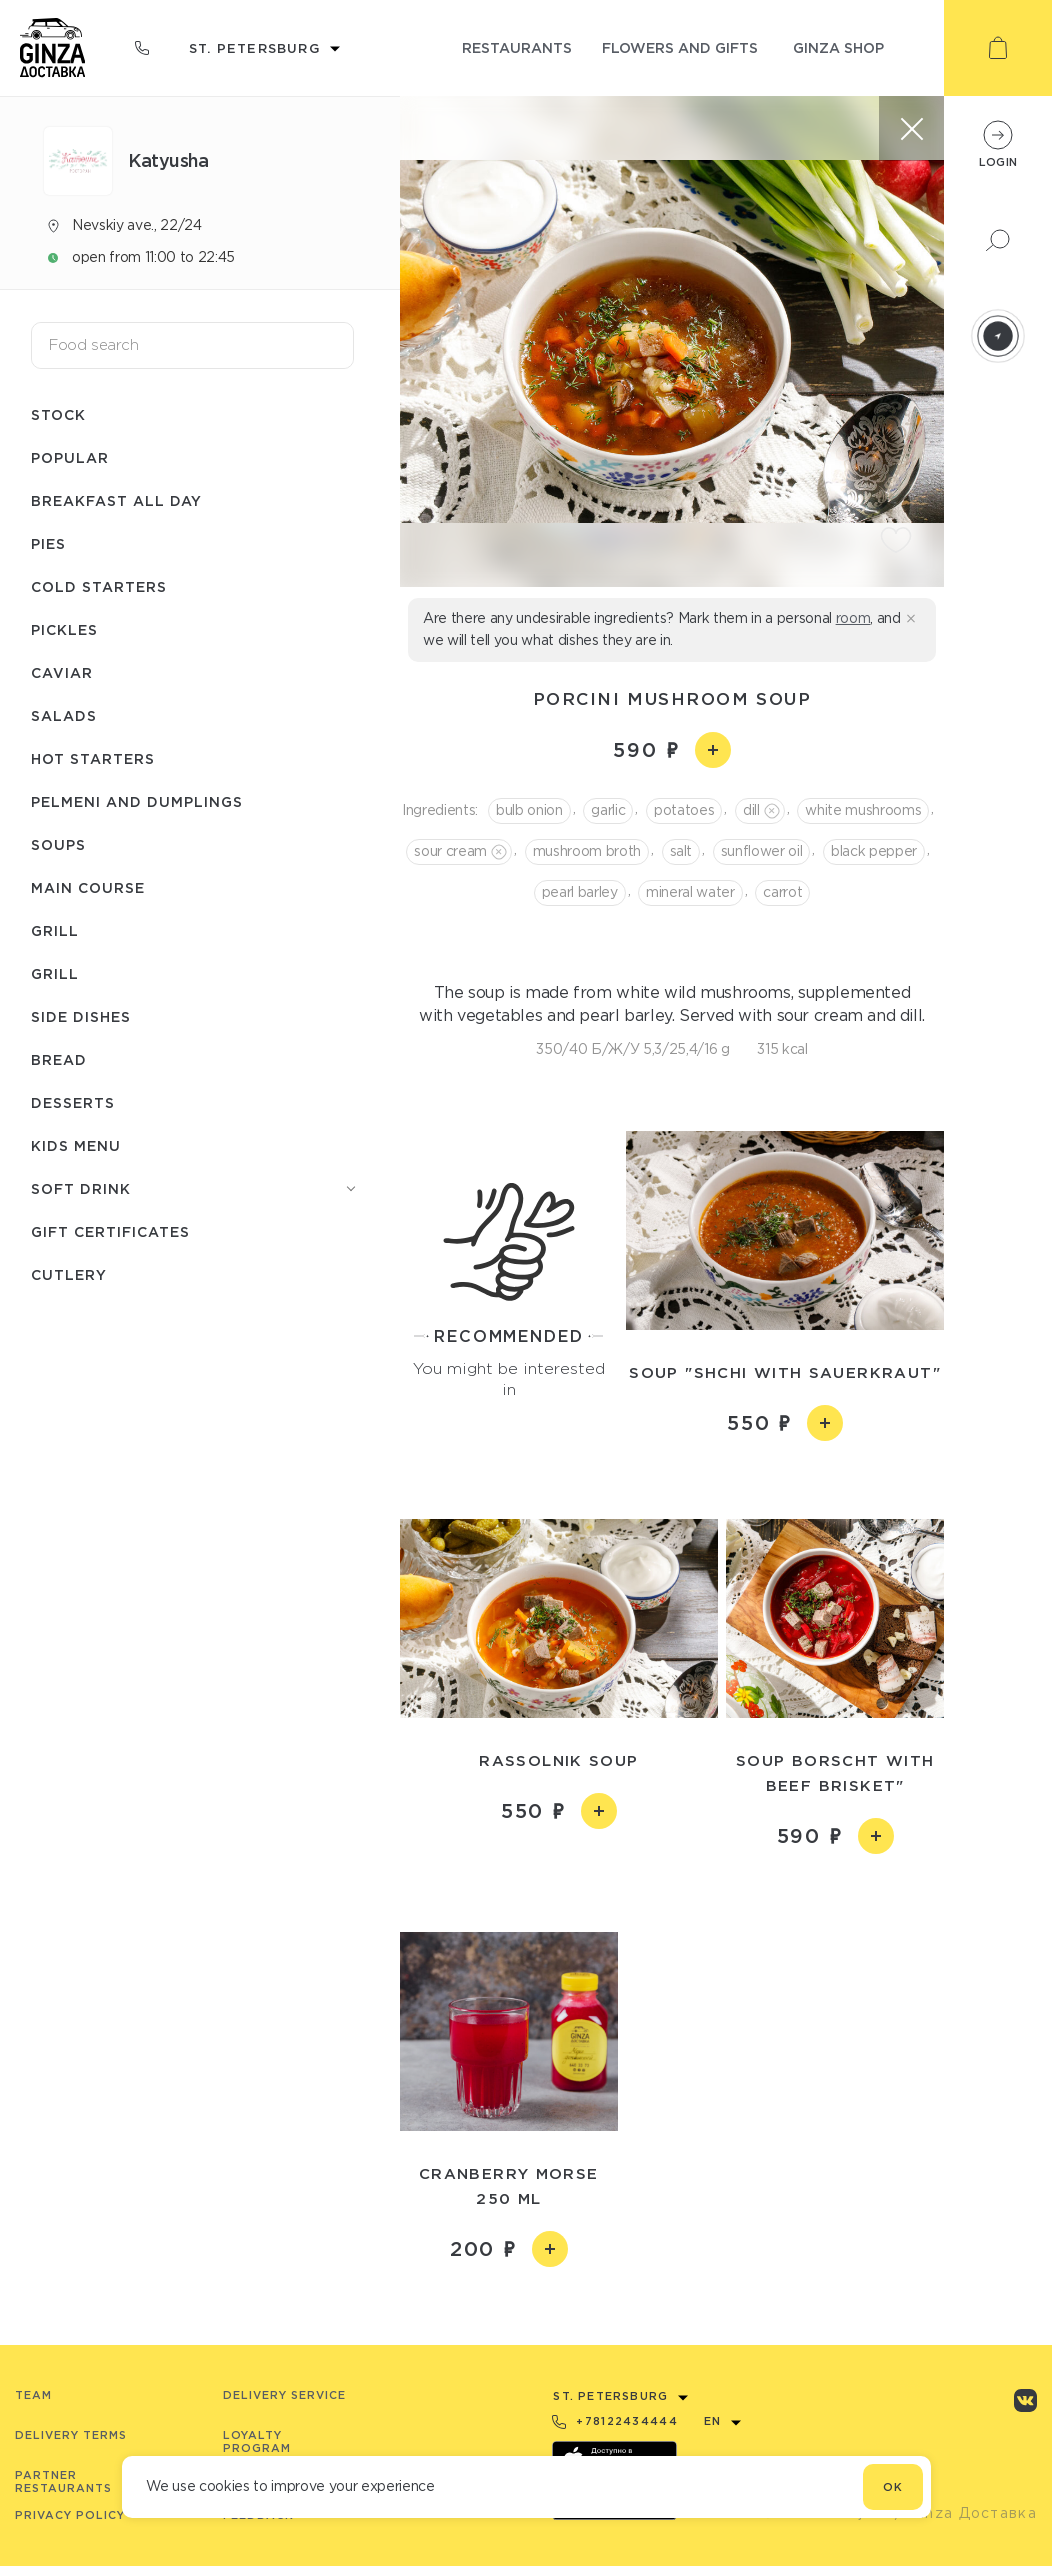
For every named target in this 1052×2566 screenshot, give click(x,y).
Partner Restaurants (63, 2481)
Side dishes (81, 1016)
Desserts (73, 1102)
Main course (88, 887)
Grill (55, 930)
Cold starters (99, 586)
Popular (70, 457)
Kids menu (76, 1145)
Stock (58, 414)
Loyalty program (257, 2441)
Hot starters (93, 758)
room (853, 618)
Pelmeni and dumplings (137, 801)
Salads (64, 715)
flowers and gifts (680, 47)
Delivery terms (71, 2435)
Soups (58, 844)
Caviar (62, 672)
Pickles (64, 629)
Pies (48, 543)
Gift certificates (110, 1231)
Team (33, 2395)
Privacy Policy (70, 2515)
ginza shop (838, 47)
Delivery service (284, 2395)
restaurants (517, 47)
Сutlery (69, 1274)
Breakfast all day (116, 500)
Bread (59, 1059)
